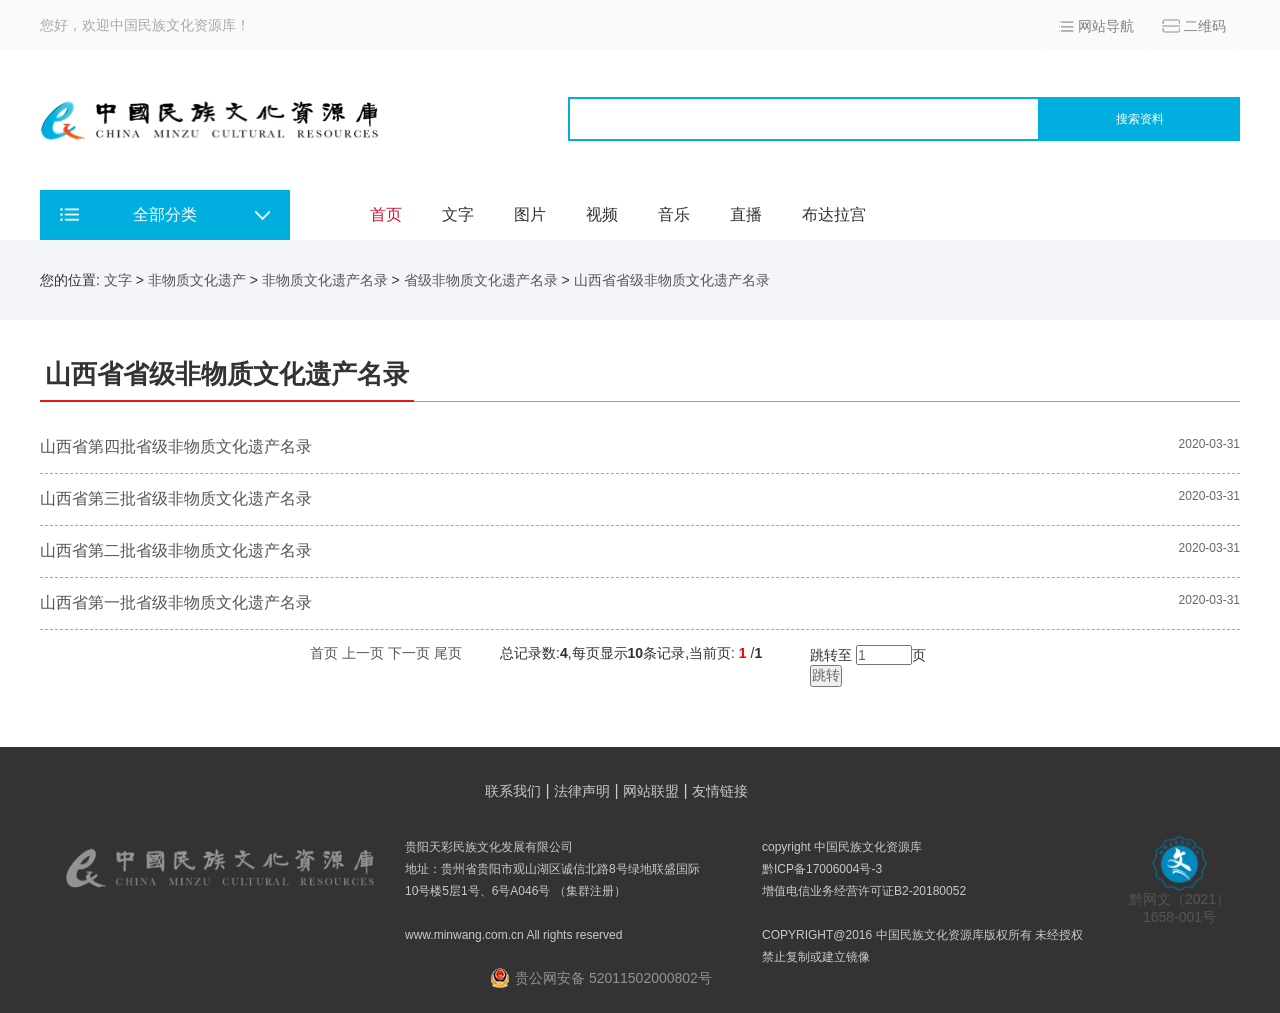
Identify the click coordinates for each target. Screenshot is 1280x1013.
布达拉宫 (834, 214)
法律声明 (582, 791)
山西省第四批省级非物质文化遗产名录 (176, 446)
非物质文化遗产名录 (325, 280)
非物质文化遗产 (197, 280)
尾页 (448, 653)
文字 (458, 214)
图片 (530, 214)
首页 (386, 214)
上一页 (363, 653)
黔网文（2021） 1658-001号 (1179, 901)
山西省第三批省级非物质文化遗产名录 (176, 498)
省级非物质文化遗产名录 (481, 280)
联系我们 (513, 791)
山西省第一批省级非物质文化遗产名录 (176, 602)
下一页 (409, 653)
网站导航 (1106, 26)
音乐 (674, 214)
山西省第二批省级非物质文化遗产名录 (176, 550)
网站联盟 (651, 791)
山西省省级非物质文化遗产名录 (672, 280)
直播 (746, 214)
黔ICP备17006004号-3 (822, 869)
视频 (602, 214)
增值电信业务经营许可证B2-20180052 (864, 891)
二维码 (1205, 26)
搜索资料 (1140, 119)
